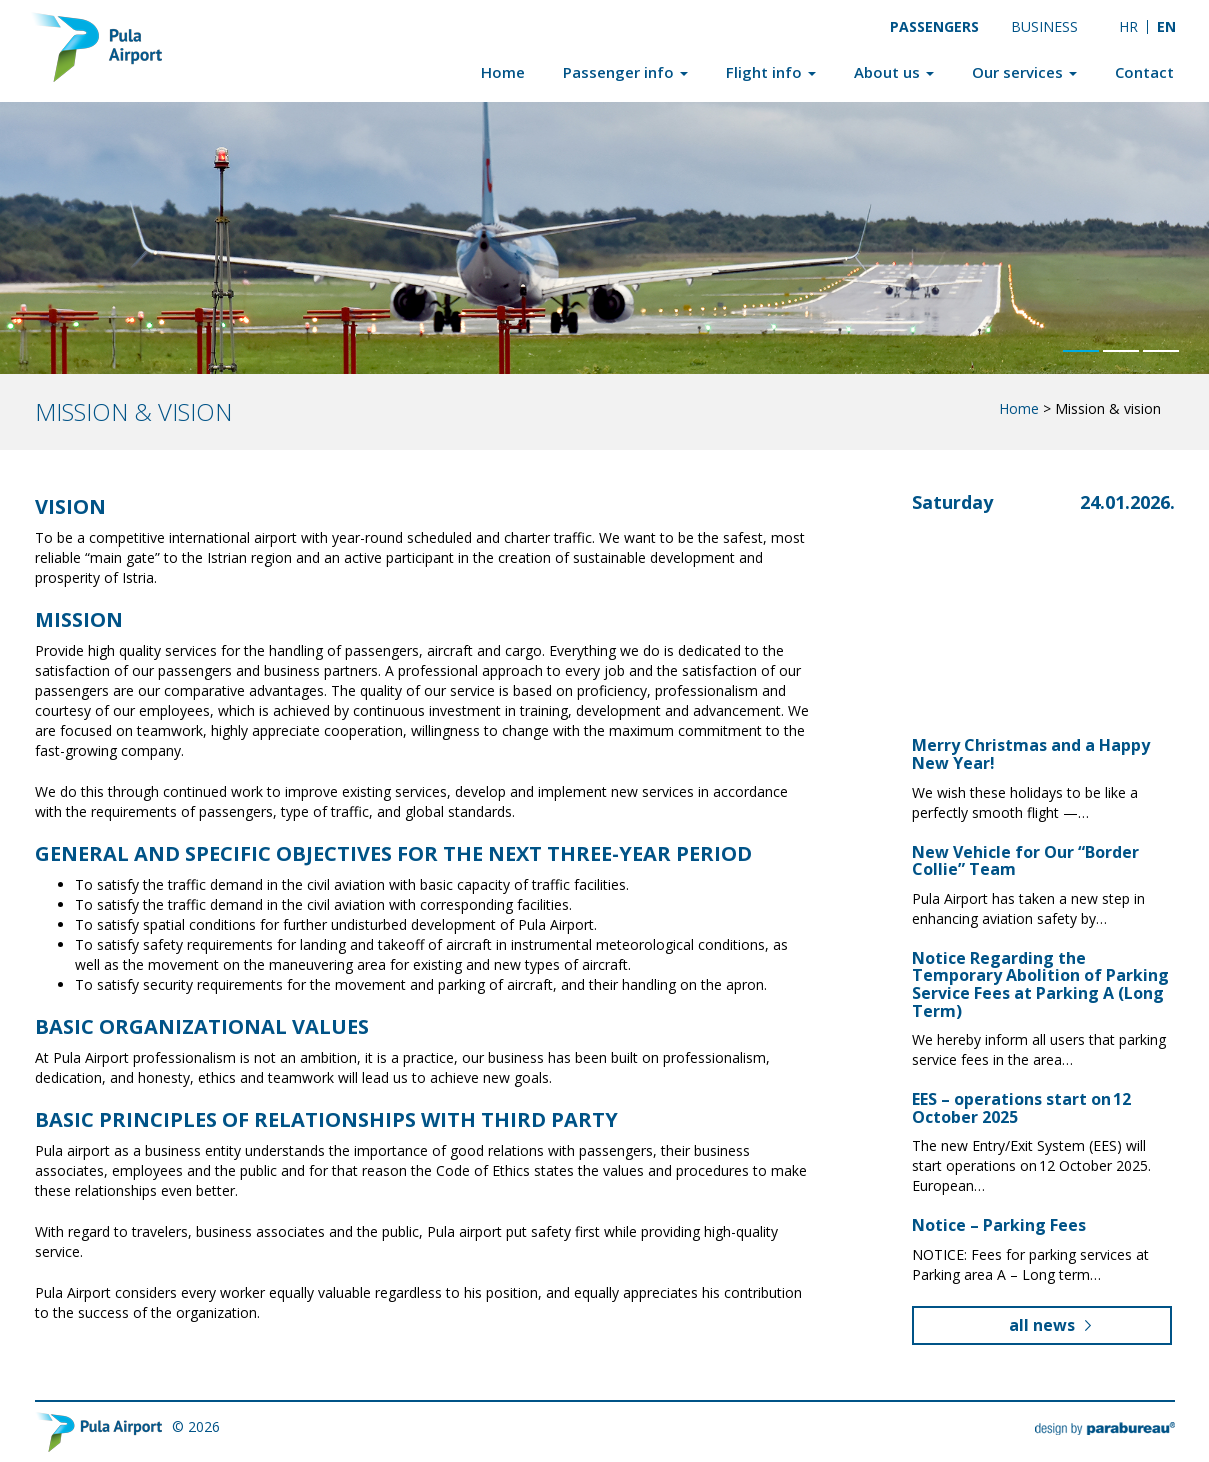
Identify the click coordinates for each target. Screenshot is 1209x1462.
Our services (1024, 72)
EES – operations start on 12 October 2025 (1021, 1108)
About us (894, 72)
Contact (1144, 72)
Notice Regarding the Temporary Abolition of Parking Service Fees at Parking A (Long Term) (1040, 984)
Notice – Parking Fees (999, 1225)
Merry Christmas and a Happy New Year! (1031, 754)
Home (503, 72)
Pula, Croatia (1005, 586)
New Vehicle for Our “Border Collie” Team (1025, 861)
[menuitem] (1128, 26)
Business (1044, 26)
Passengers (934, 26)
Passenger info (625, 72)
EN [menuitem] (1166, 26)
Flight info (771, 72)
